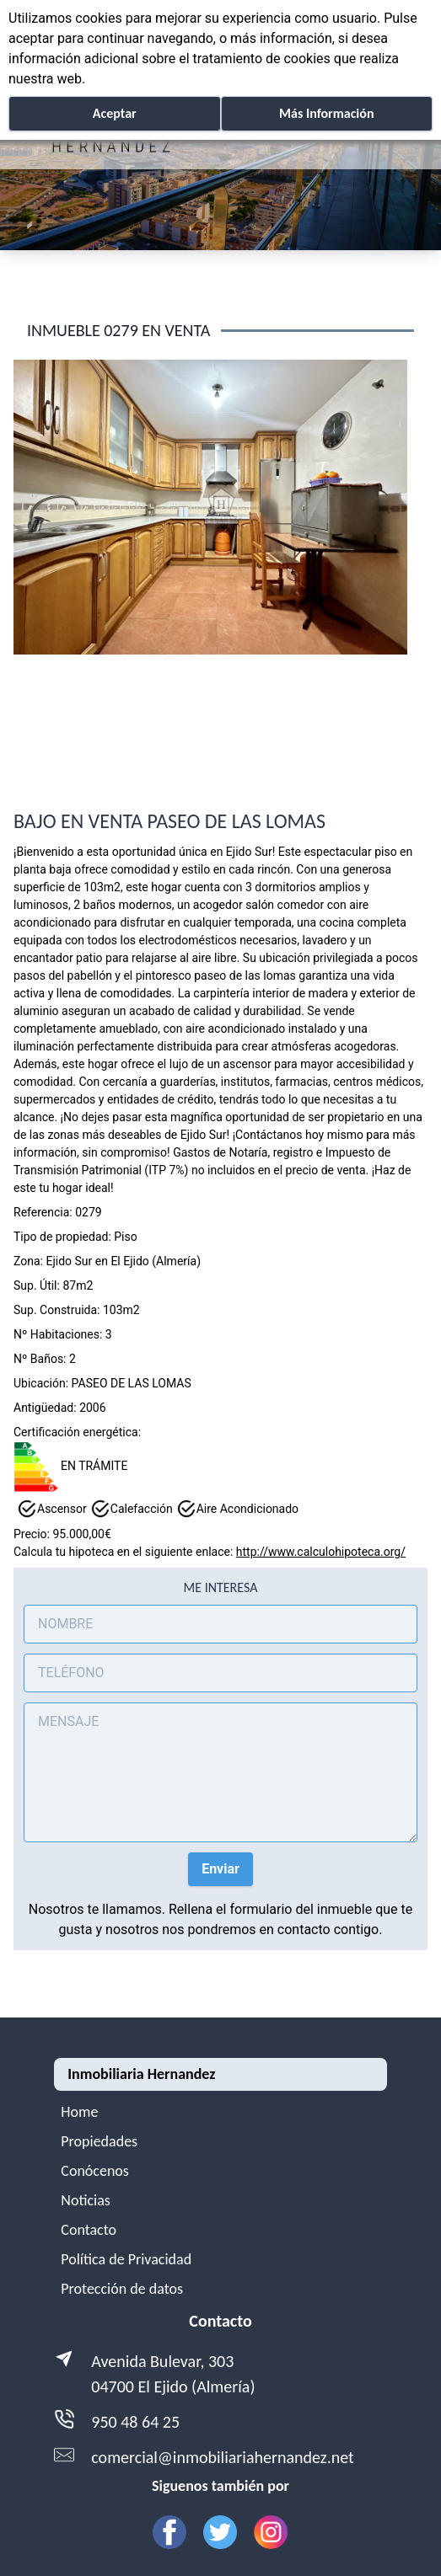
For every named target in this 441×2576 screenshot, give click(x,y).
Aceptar (115, 113)
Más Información (326, 113)
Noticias (85, 2200)
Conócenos (95, 2171)
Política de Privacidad (126, 2259)
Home (79, 2112)
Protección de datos (122, 2288)
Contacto (88, 2230)
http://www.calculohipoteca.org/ (321, 1551)
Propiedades (99, 2141)
